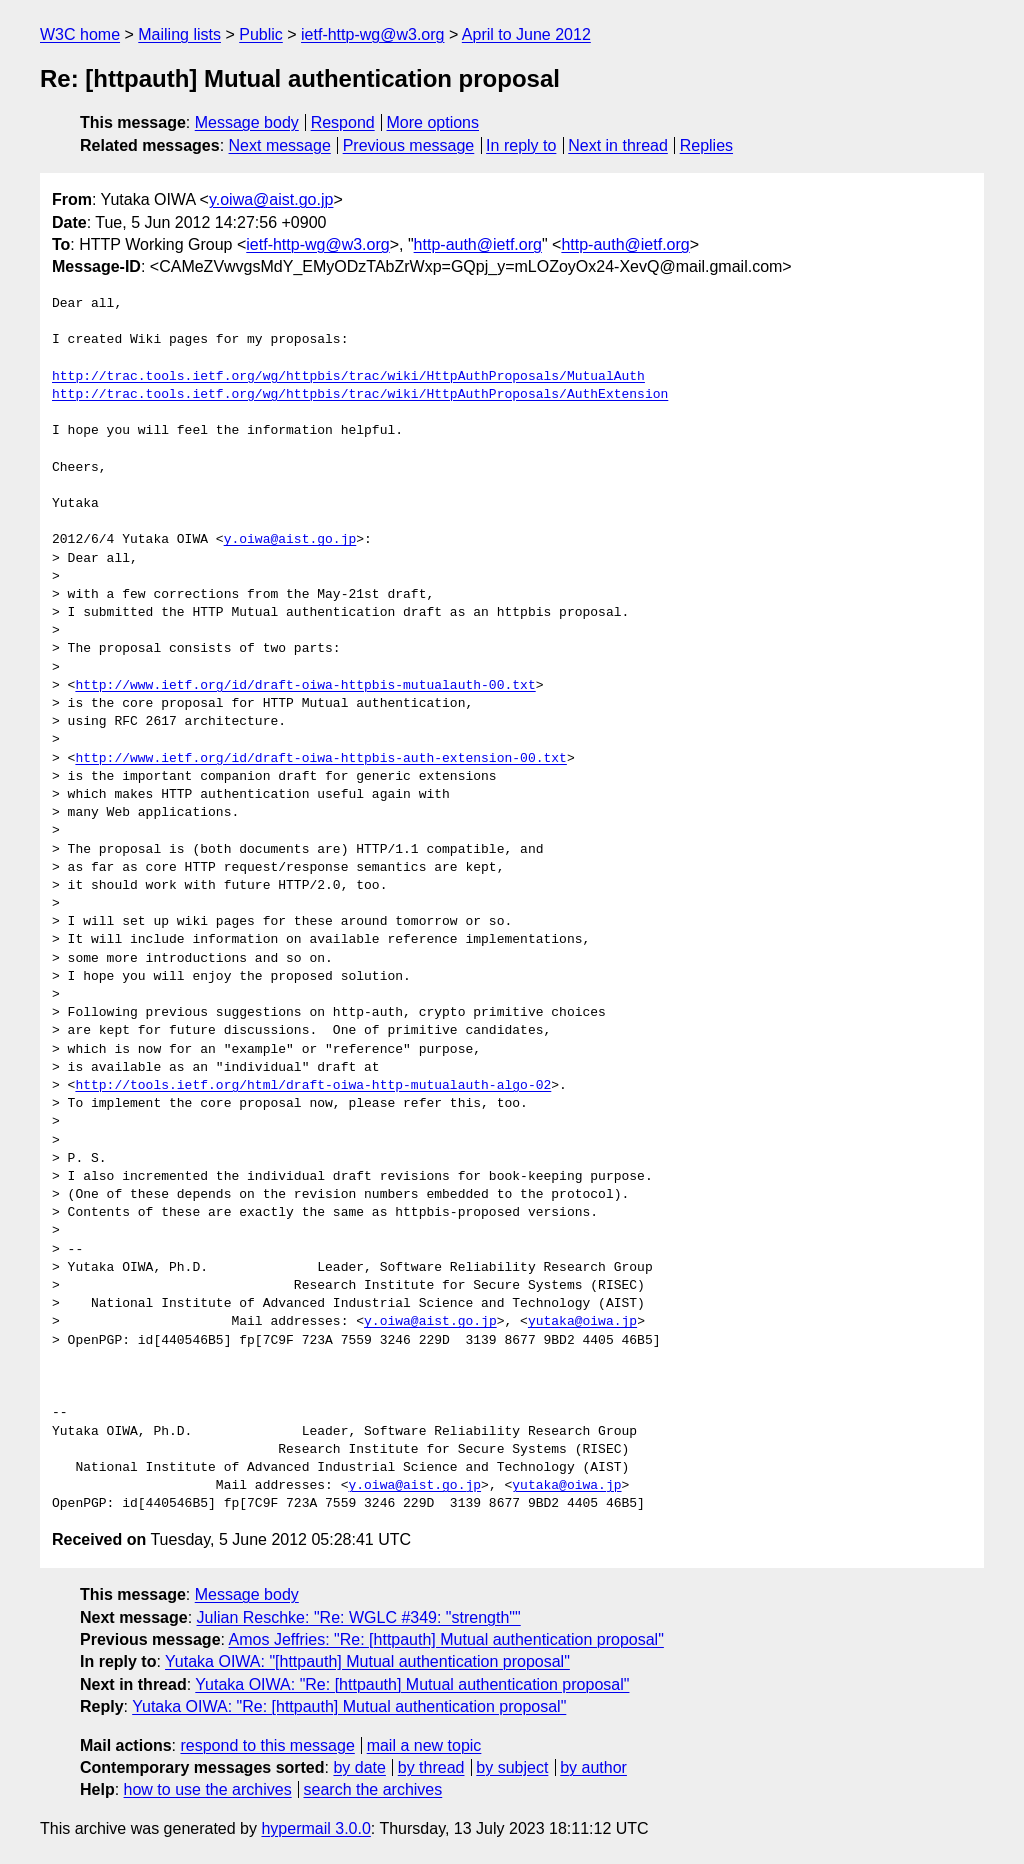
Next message (280, 145)
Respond (343, 122)
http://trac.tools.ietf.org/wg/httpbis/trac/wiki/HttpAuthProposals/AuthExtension (360, 395)
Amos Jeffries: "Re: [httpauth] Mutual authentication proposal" (446, 1639)
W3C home (80, 34)
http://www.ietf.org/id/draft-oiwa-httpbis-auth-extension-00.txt (320, 759)
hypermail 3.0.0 (315, 1828)
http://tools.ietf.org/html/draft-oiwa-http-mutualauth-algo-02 (313, 1086)
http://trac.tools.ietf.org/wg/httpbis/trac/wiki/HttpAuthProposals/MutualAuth (348, 377)
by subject (512, 1767)
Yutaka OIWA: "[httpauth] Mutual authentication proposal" (367, 1661)
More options (433, 122)
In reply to (521, 145)
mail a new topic (424, 1745)
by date (359, 1767)
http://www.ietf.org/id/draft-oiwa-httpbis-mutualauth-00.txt (305, 686)
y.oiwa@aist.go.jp (271, 199)
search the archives (373, 1789)
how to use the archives (208, 1789)
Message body (247, 122)
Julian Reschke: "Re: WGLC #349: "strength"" (359, 1617)
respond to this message (267, 1745)
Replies (706, 145)
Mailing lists (179, 34)
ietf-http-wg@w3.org (372, 34)
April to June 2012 (526, 34)
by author (593, 1767)
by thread (431, 1767)
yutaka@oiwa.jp (582, 1322)
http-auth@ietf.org (478, 244)
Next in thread (618, 145)
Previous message (409, 145)
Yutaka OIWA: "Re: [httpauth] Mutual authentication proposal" (412, 1684)
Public (261, 34)
